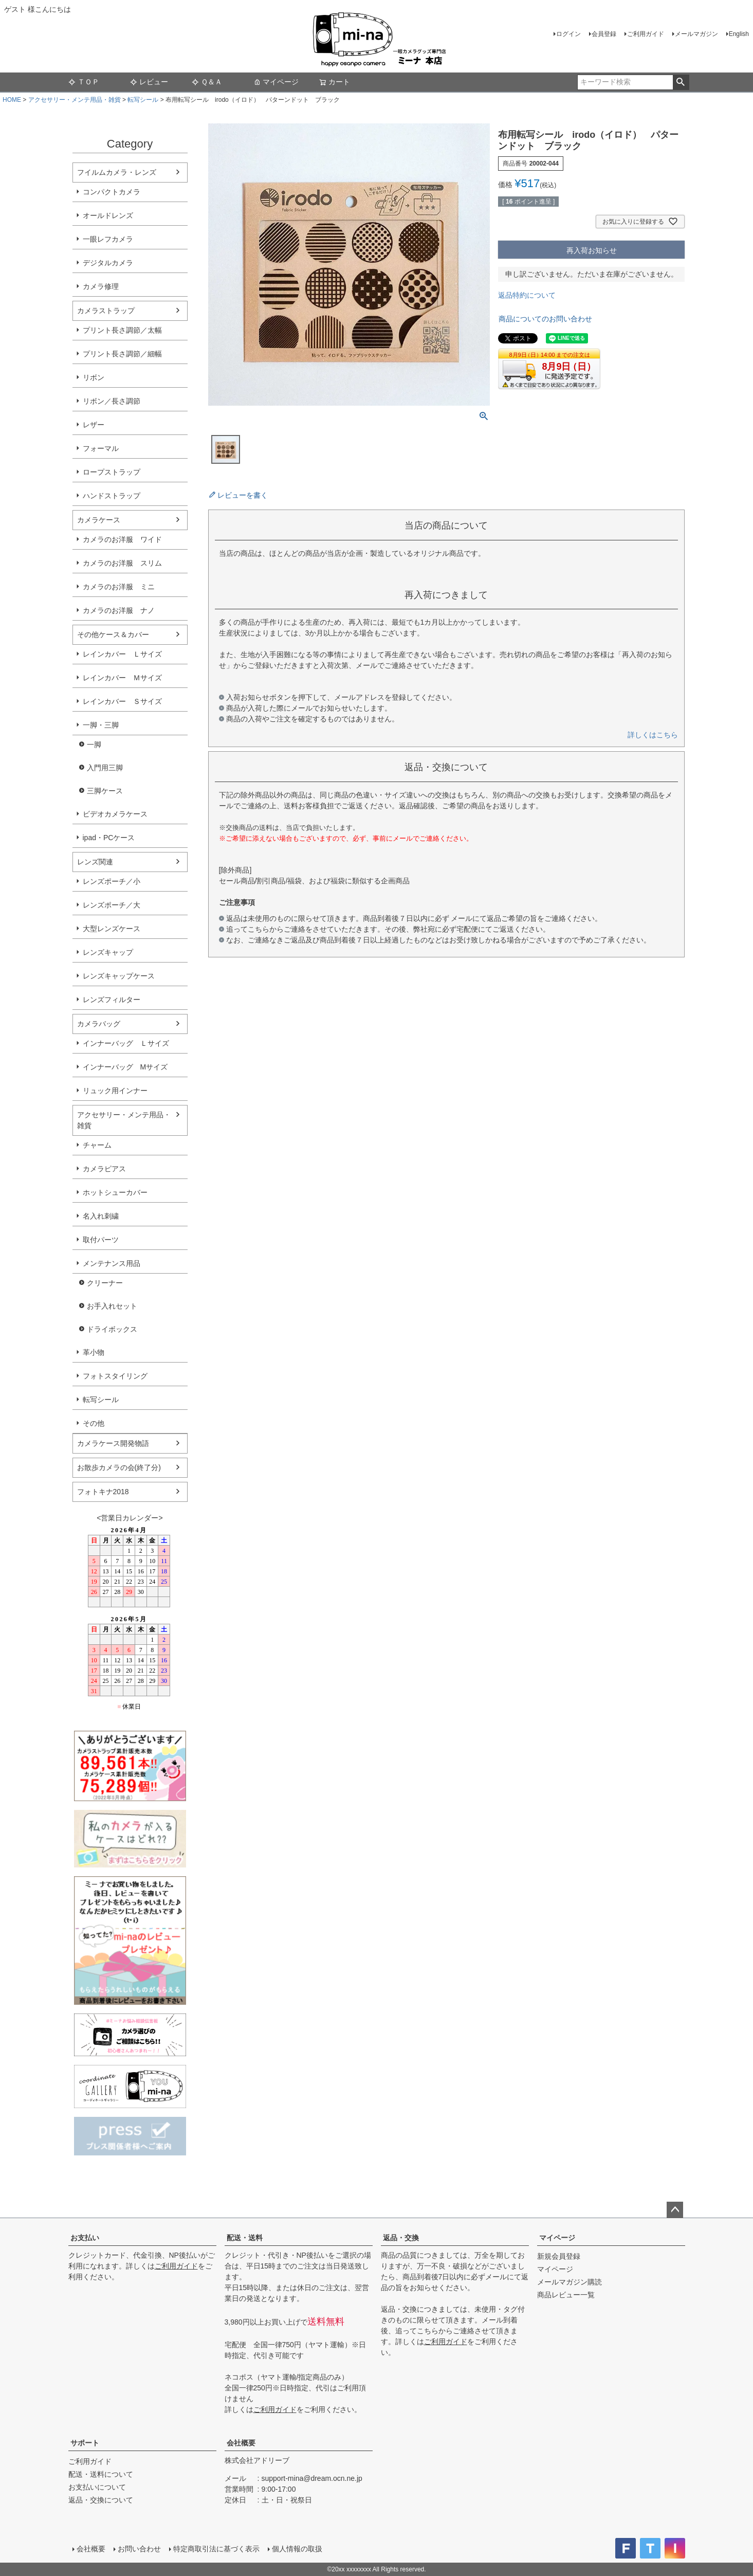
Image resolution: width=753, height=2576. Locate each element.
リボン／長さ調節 (111, 401)
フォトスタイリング (115, 1376)
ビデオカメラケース (115, 814)
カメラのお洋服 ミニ (119, 587)
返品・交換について (100, 2500)
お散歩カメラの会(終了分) (119, 1467)
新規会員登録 (558, 2256)
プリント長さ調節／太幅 (122, 330)
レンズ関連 (95, 862)
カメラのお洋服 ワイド (122, 539)
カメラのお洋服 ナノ (119, 610)
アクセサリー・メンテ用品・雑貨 (74, 99)
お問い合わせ (139, 2549)
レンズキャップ (108, 952)
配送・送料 (245, 2238)
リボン (93, 377)
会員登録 (604, 34)
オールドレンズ (108, 215)
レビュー (149, 82)
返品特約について (527, 295)
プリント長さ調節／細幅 (122, 354)
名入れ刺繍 (101, 1216)
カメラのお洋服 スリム (122, 563)
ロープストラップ (111, 472)
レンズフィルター (111, 999)
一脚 (94, 744)
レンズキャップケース (119, 976)
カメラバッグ (98, 1024)
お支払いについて (97, 2487)
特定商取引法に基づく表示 (216, 2549)
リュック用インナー (115, 1090)
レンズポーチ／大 (111, 905)
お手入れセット (112, 1306)
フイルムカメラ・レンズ (116, 172)
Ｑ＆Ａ (207, 82)
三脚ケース (105, 791)
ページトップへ (675, 2210)
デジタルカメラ (108, 263)
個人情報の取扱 (297, 2549)
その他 (93, 1423)
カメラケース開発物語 (113, 1443)
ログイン (568, 34)
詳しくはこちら (653, 735)
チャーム (97, 1145)
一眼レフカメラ (108, 239)
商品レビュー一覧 (566, 2295)
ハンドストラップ (111, 496)
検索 (681, 82)
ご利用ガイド (645, 34)
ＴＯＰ (83, 82)
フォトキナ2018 (103, 1491)
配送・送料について (100, 2474)
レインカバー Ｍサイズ (122, 678)
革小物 (93, 1352)
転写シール (142, 99)
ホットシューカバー (115, 1192)
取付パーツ (101, 1240)
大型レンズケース (111, 928)
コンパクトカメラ (111, 192)
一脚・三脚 (101, 725)
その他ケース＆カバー (113, 634)
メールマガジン (696, 34)
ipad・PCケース (109, 837)
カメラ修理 (101, 286)
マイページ (276, 82)
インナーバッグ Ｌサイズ (126, 1043)
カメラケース (98, 520)
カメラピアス (104, 1169)
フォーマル (101, 448)
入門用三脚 (105, 768)
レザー (93, 425)
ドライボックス (112, 1329)
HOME (12, 99)
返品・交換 (401, 2238)
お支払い (84, 2238)
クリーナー (105, 1283)
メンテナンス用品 (111, 1263)
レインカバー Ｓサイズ (122, 701)
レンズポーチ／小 (111, 881)
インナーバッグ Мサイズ (125, 1067)
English (739, 34)
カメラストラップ (106, 310)
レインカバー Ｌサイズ (122, 654)
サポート (84, 2443)
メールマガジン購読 (569, 2282)
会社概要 (241, 2443)
